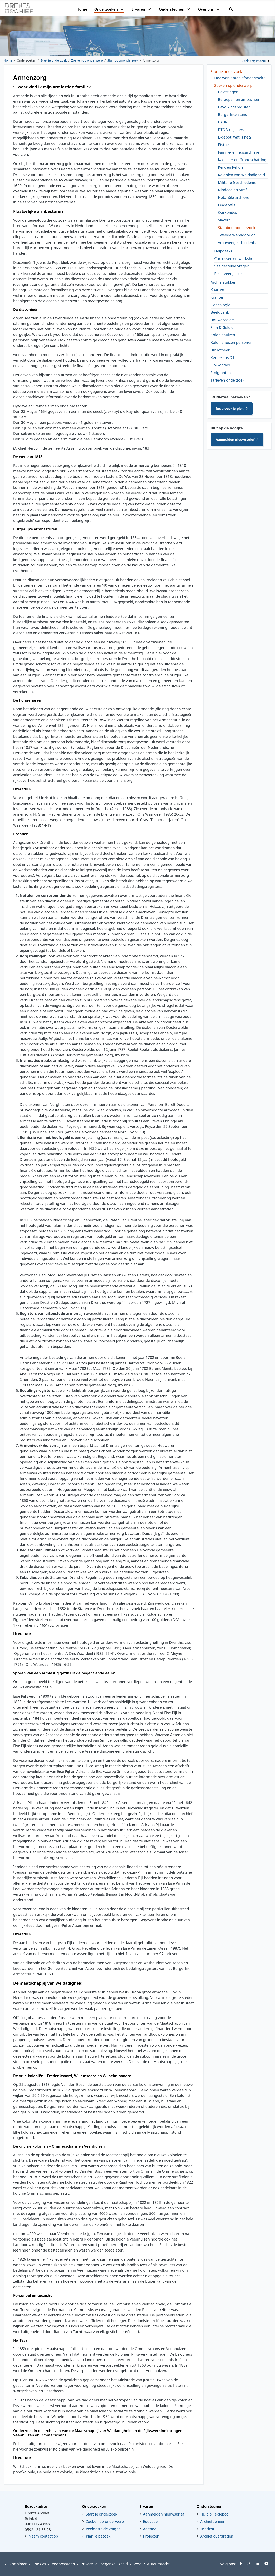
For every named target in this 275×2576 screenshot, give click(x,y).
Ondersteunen (171, 9)
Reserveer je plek (229, 273)
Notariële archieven (235, 197)
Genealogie (220, 304)
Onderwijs (226, 204)
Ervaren (138, 9)
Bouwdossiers (223, 319)
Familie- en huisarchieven (240, 152)
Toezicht (207, 2528)
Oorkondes (227, 212)
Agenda (149, 2528)
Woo (137, 2563)
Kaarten (217, 289)
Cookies (39, 2563)
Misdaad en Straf (232, 189)
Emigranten (221, 372)
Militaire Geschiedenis (237, 182)
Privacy (87, 2563)
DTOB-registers (231, 129)
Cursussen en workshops (235, 258)
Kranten (217, 297)
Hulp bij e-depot (214, 2514)
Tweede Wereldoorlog (237, 235)
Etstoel (224, 144)
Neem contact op (43, 2536)
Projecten (151, 2536)
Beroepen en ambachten (239, 99)
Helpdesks (223, 251)
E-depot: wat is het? (234, 137)
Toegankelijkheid (113, 2563)
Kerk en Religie (230, 167)
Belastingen (228, 91)
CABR (222, 122)
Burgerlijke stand (233, 114)
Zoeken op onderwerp (233, 85)
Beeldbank (220, 312)
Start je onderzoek (226, 71)
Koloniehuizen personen (231, 342)
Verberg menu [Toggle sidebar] (254, 60)
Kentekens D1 (222, 357)
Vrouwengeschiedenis (237, 242)
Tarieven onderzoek (227, 380)
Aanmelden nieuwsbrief (235, 439)
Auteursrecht (158, 2563)
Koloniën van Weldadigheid (241, 174)
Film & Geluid (222, 327)
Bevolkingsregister (234, 106)
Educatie (150, 2521)
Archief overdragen (216, 2536)
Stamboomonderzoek (236, 227)
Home (82, 9)
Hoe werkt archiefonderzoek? (239, 77)
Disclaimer (18, 2563)
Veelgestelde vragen (231, 266)
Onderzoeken (106, 9)
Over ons (206, 9)
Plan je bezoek (98, 2536)
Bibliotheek (220, 350)
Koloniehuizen (223, 334)
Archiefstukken (223, 282)
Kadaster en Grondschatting (242, 159)
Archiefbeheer (212, 2521)
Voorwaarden (63, 2563)
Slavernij (225, 220)
